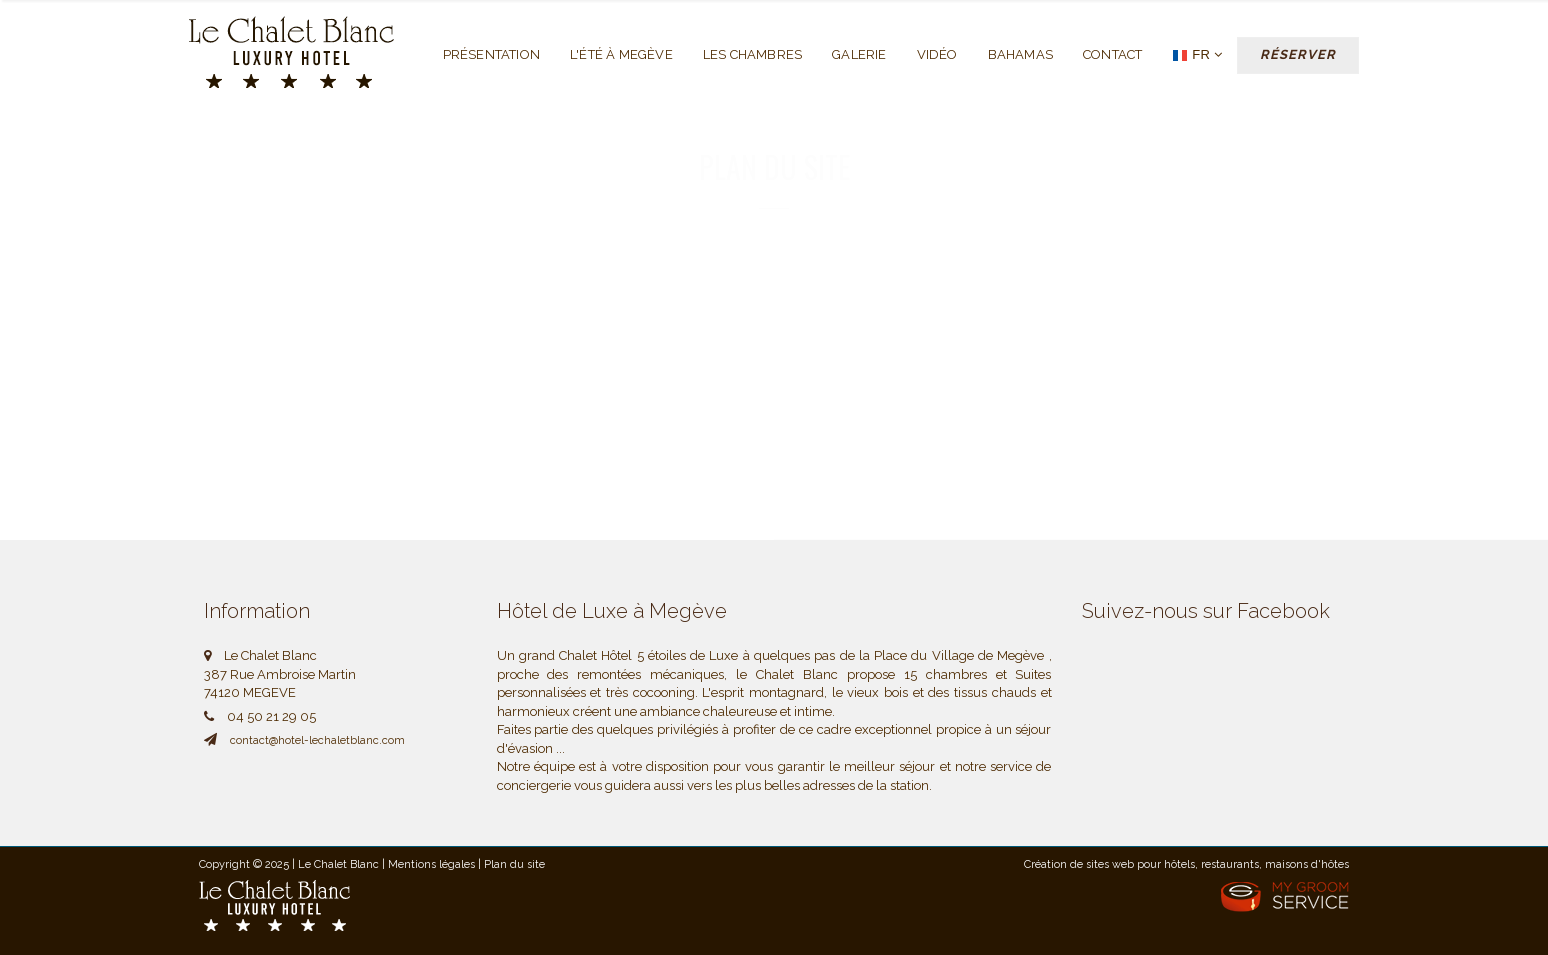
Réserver (1298, 54)
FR (1197, 55)
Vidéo (937, 54)
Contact (1112, 54)
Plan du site (514, 864)
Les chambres (752, 54)
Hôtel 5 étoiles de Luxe (669, 655)
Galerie (859, 54)
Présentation (491, 54)
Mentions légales (431, 864)
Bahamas (1020, 54)
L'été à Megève (621, 54)
